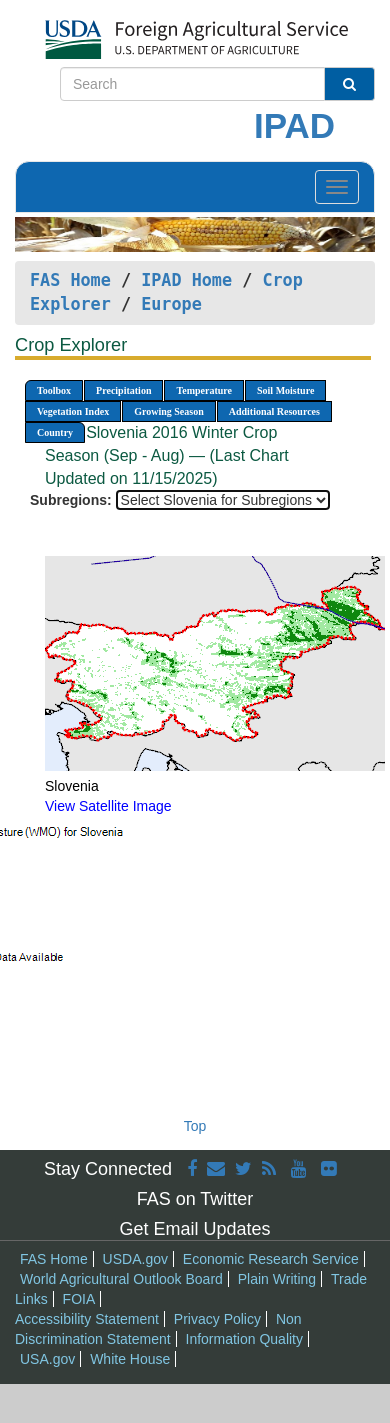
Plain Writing (277, 1279)
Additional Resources (274, 411)
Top (195, 1126)
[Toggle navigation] (337, 187)
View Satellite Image (108, 806)
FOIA (79, 1299)
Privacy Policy (217, 1319)
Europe (171, 304)
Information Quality (245, 1339)
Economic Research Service (271, 1259)
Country (55, 432)
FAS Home (70, 280)
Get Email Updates (194, 1229)
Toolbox (54, 390)
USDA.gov (135, 1259)
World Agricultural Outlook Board (121, 1279)
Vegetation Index (73, 411)
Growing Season (169, 411)
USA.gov (47, 1359)
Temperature (204, 390)
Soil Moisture (285, 390)
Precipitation (123, 390)
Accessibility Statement (87, 1319)
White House (130, 1359)
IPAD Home (186, 280)
